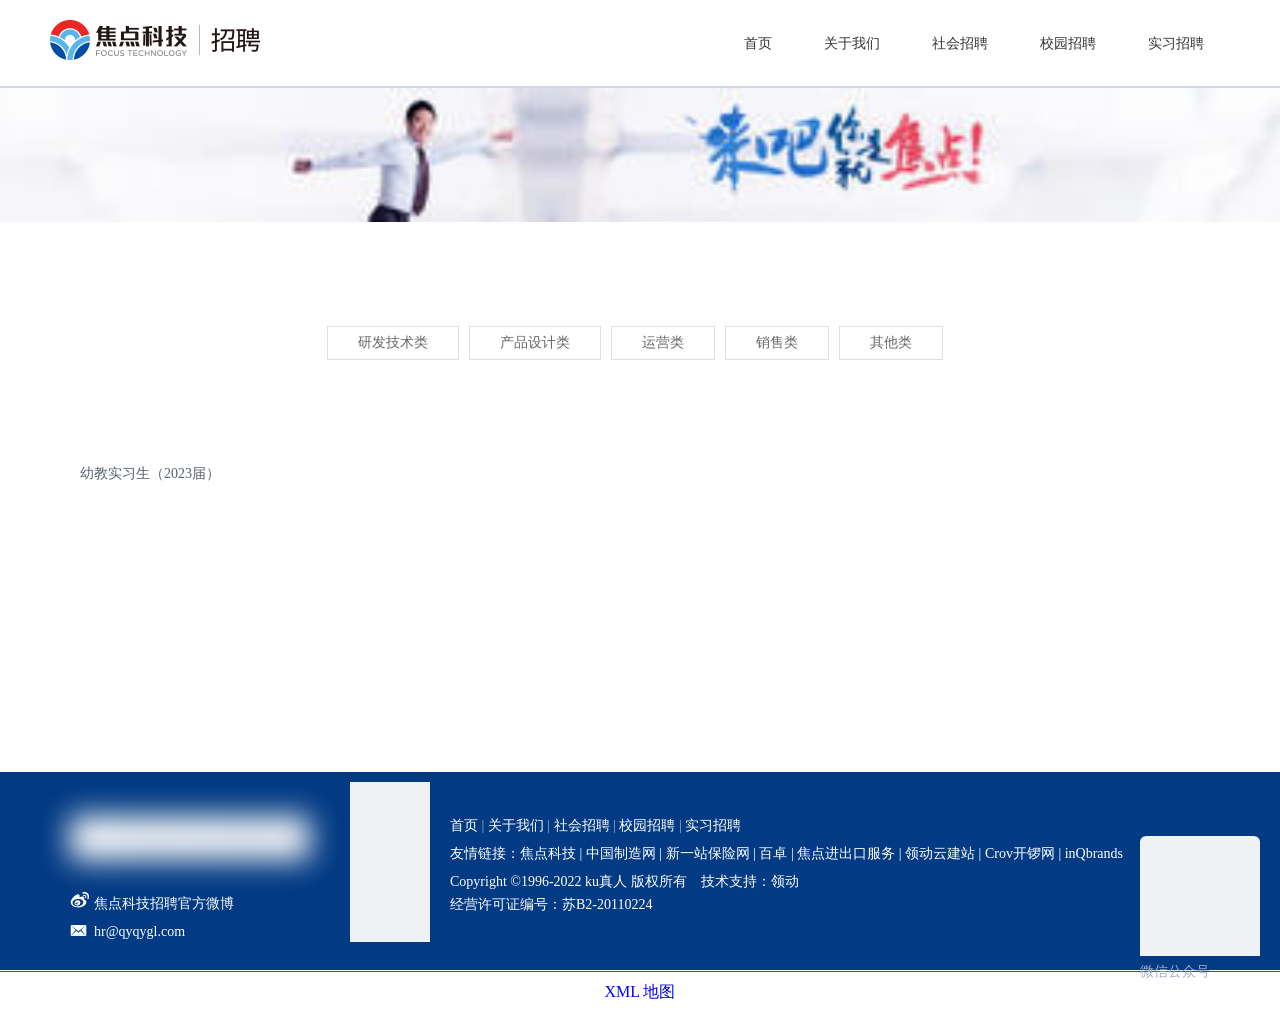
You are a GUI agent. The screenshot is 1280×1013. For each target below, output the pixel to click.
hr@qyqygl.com (139, 931)
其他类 (891, 342)
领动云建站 (940, 853)
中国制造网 (621, 853)
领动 (785, 881)
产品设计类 (535, 342)
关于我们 (516, 825)
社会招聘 (582, 825)
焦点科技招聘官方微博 (152, 903)
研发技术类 (393, 342)
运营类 (663, 342)
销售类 (777, 342)
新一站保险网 (706, 853)
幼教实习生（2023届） (150, 473)
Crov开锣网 (1020, 853)
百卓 (773, 853)
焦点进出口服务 (846, 853)
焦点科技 (548, 853)
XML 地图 (640, 991)
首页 (464, 825)
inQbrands (1094, 853)
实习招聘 (713, 825)
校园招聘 (647, 825)
